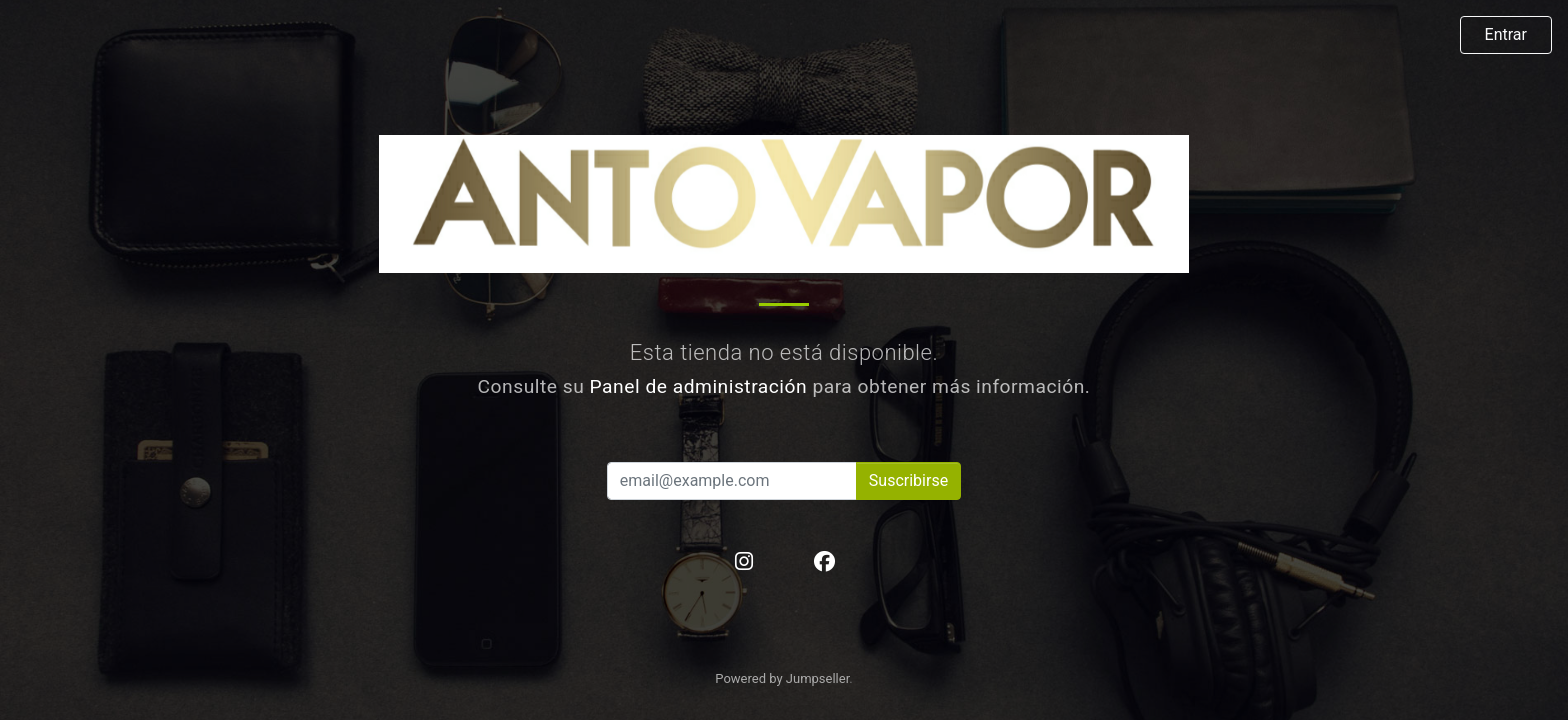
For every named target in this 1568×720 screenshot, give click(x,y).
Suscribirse (908, 480)
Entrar (1506, 34)
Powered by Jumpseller (782, 678)
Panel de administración (699, 386)
